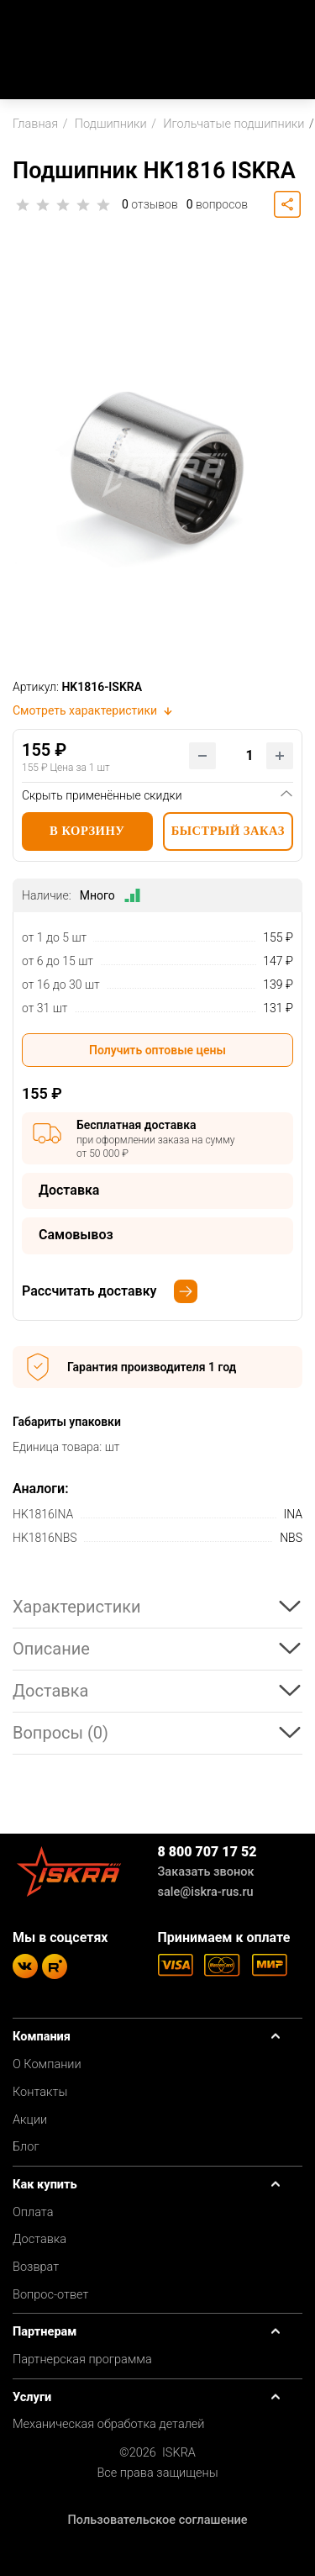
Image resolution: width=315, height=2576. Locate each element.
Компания (42, 2037)
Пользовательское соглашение (157, 2520)
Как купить (45, 2184)
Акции (30, 2120)
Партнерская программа (82, 2359)
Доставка (39, 2239)
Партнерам (44, 2332)
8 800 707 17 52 (207, 1852)
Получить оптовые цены (157, 1050)
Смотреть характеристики (94, 710)
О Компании (47, 2064)
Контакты (40, 2092)
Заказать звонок (206, 1872)
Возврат (36, 2267)
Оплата (33, 2212)
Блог (26, 2147)
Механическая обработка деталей (109, 2424)
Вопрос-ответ (50, 2295)
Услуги (32, 2397)
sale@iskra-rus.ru (206, 1892)
